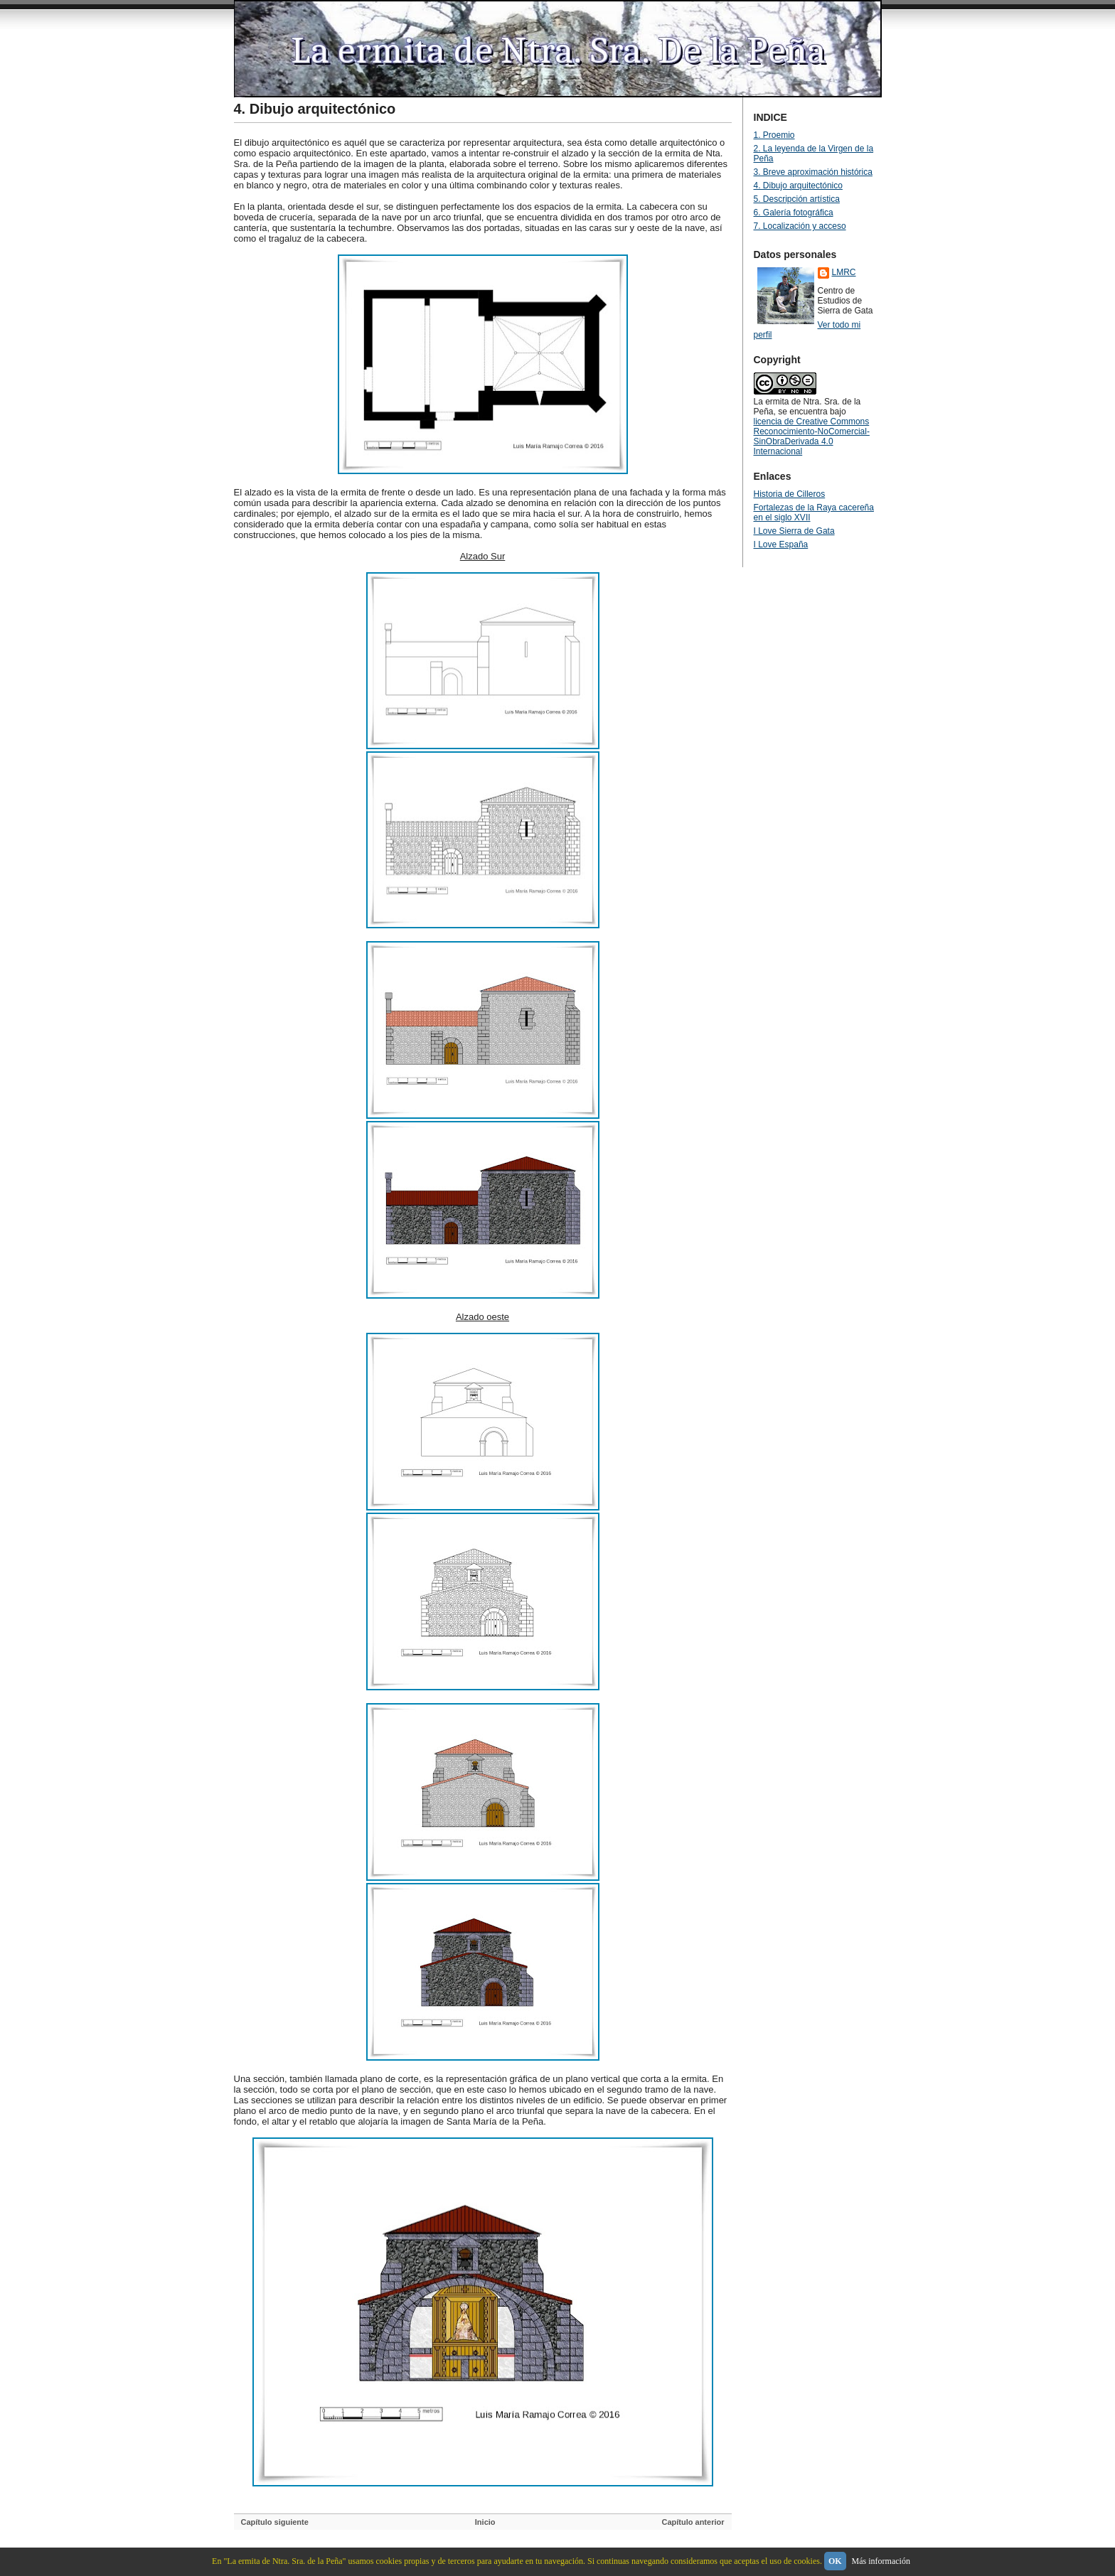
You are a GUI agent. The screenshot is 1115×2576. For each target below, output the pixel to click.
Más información (881, 2561)
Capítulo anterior (692, 2522)
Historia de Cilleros (790, 494)
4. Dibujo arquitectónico (315, 109)
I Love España (781, 544)
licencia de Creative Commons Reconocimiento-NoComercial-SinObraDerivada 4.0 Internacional (812, 436)
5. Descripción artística (797, 199)
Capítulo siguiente (275, 2522)
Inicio (485, 2522)
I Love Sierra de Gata (794, 531)
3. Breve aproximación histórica (813, 172)
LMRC (844, 272)
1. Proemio (774, 135)
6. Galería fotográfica (793, 213)
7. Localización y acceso (800, 226)
